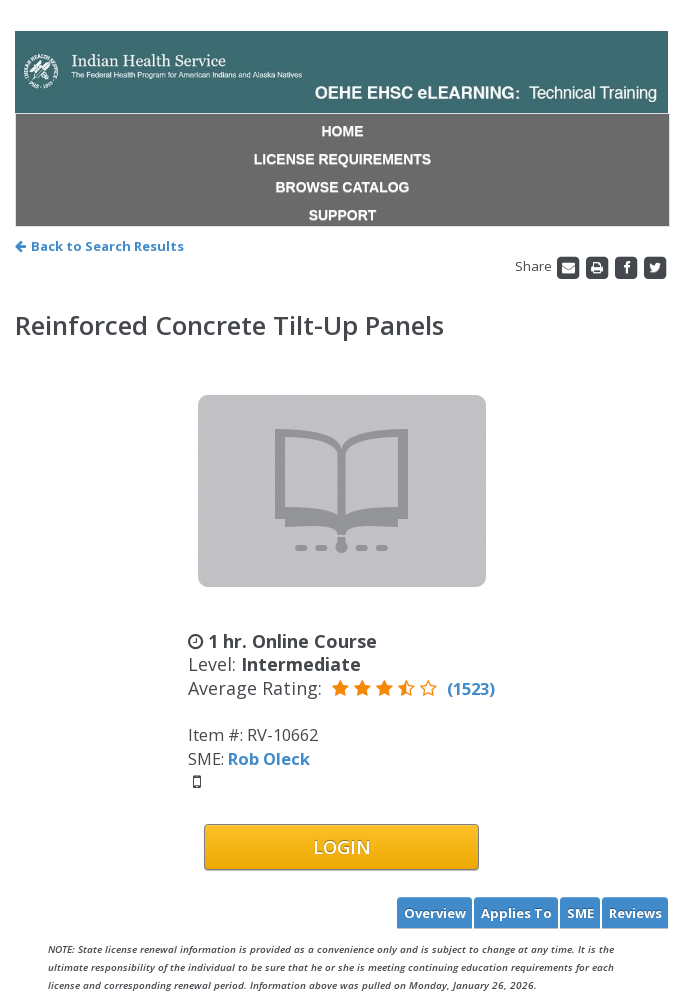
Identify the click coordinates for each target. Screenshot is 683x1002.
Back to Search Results (99, 246)
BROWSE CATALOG (342, 187)
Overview (435, 913)
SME (580, 913)
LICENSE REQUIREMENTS (342, 159)
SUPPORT (343, 215)
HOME (343, 131)
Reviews (635, 913)
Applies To (516, 913)
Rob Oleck (269, 758)
